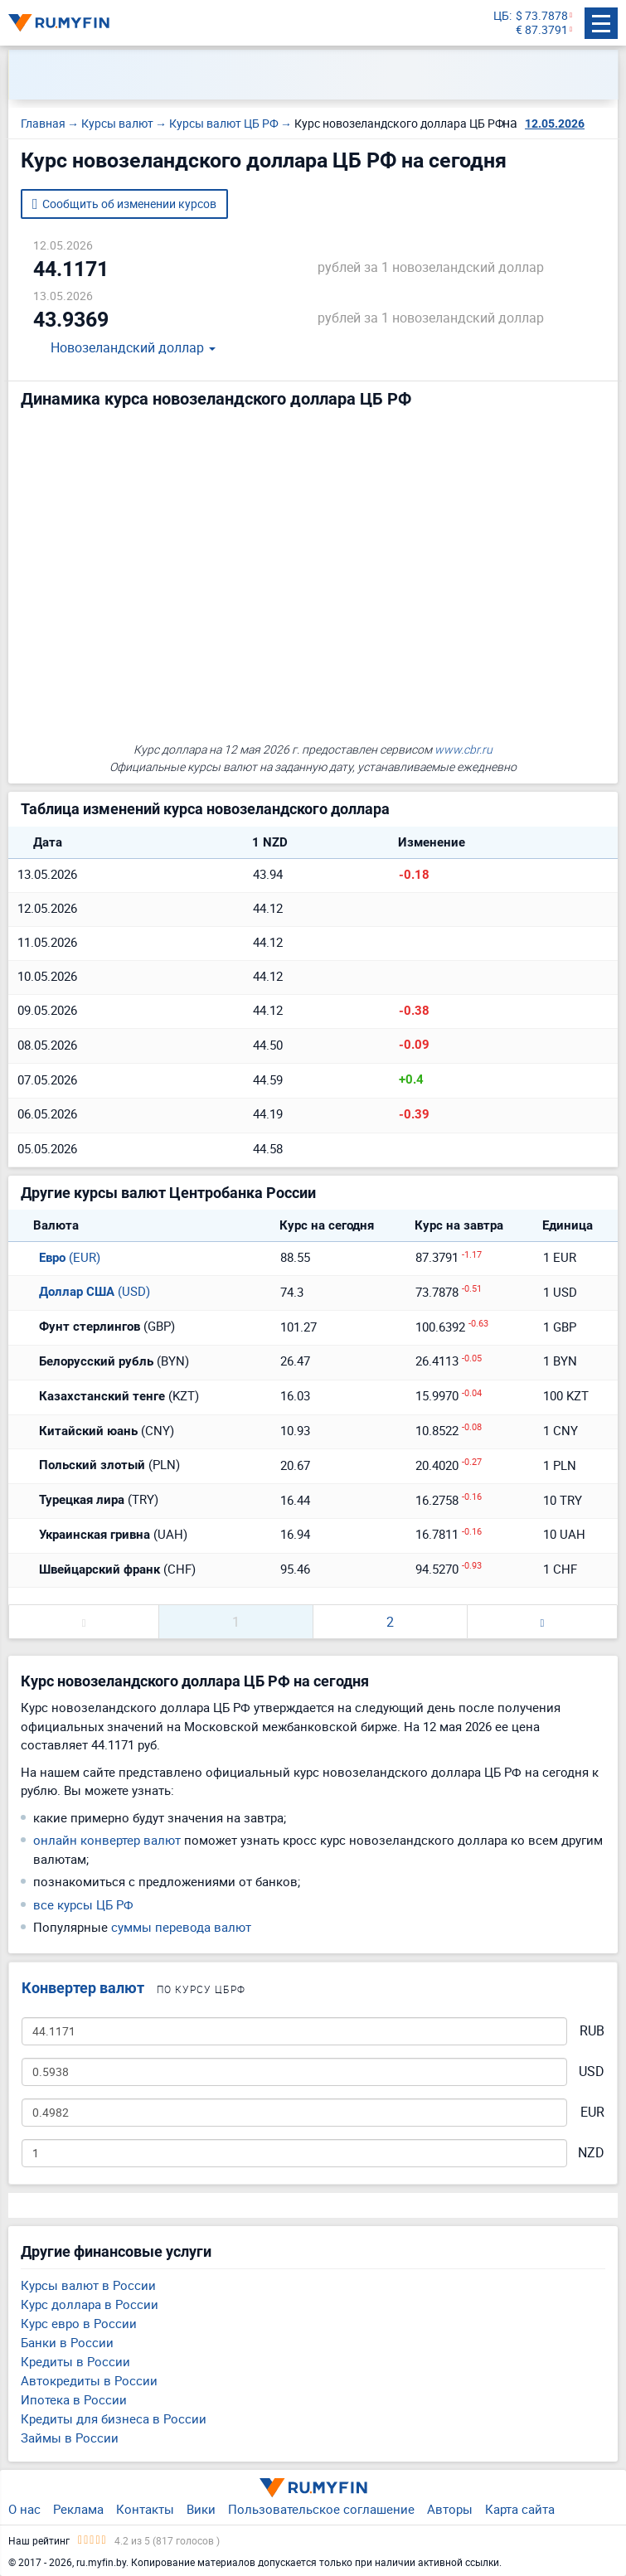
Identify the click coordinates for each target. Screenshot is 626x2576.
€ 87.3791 (542, 30)
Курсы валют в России (88, 2285)
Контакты (145, 2508)
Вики (201, 2508)
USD (591, 2071)
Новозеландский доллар (122, 348)
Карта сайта (520, 2508)
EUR (592, 2112)
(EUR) (58, 1257)
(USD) (83, 1291)
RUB (592, 2031)
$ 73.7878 (542, 16)
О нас (24, 2508)
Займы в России (70, 2437)
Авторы (450, 2508)
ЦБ (501, 16)
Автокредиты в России (89, 2380)
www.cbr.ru (463, 749)
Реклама (78, 2508)
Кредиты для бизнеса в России (113, 2418)
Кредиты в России (75, 2361)
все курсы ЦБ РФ (83, 1904)
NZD (591, 2153)
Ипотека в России (74, 2399)
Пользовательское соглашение (321, 2508)
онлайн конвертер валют (107, 1839)
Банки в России (67, 2342)
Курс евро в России (79, 2323)
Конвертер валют (83, 1987)
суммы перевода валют (181, 1927)
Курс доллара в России (89, 2304)
